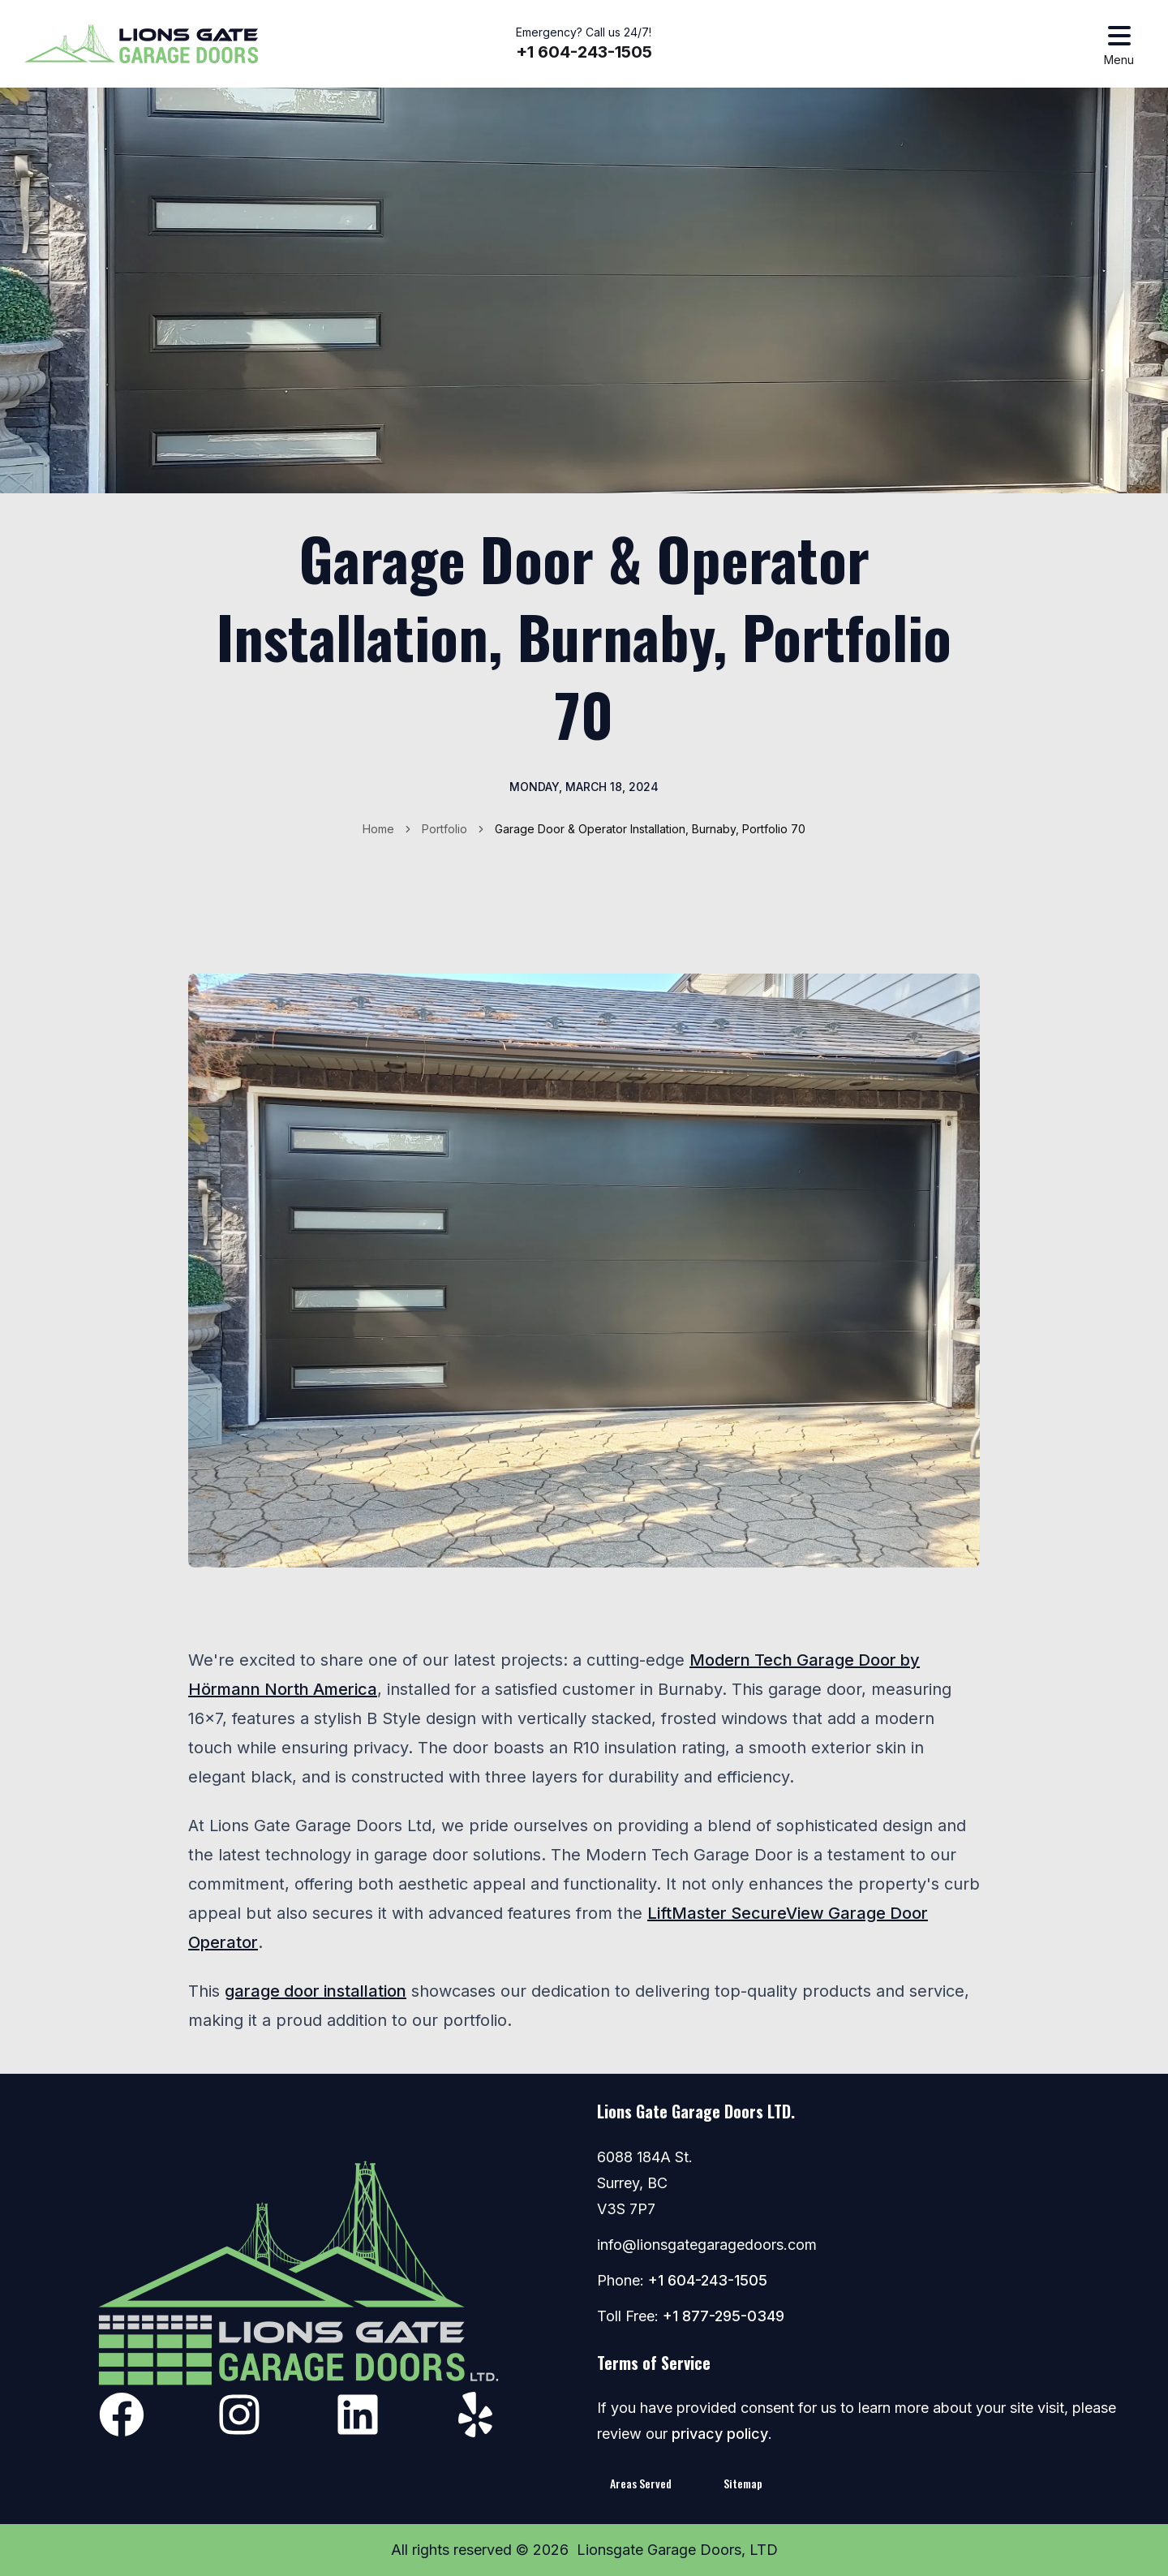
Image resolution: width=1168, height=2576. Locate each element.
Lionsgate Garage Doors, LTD (677, 2549)
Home (378, 829)
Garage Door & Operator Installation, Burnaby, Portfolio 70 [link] (650, 829)
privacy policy (720, 2433)
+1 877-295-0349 (723, 2315)
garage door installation (315, 1991)
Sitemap (743, 2483)
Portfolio (444, 829)
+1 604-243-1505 (584, 52)
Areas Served (641, 2483)
